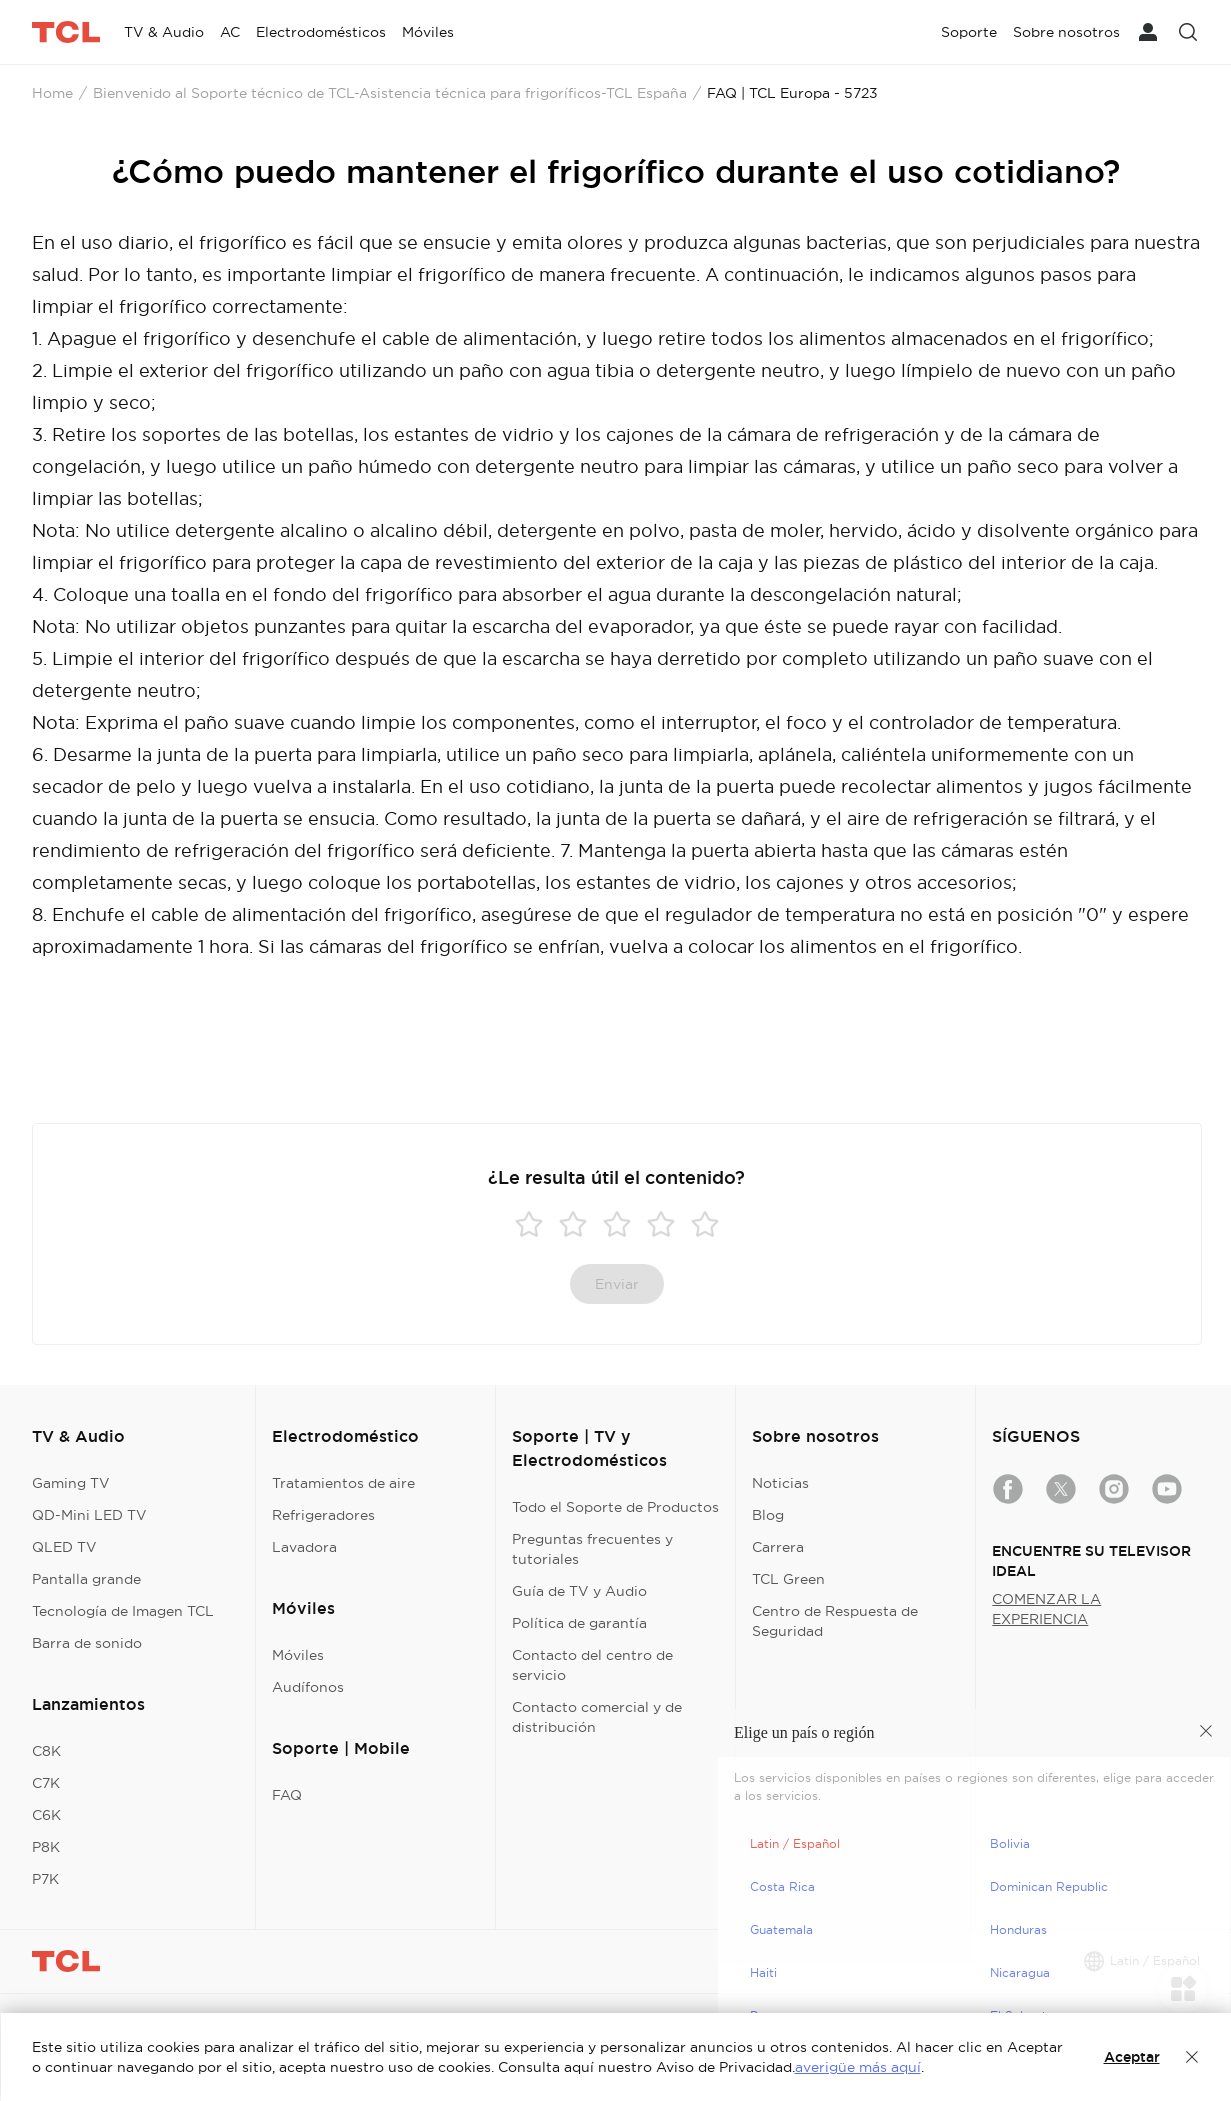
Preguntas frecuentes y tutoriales (592, 1549)
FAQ (287, 1795)
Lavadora (304, 1547)
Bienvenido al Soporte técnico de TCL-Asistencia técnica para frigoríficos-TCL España (390, 93)
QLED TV (64, 1547)
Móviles (298, 1655)
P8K (46, 1847)
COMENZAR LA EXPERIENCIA (1046, 1609)
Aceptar (1132, 2057)
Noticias (780, 1483)
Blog (768, 1515)
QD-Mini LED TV (89, 1515)
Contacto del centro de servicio (592, 1665)
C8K (46, 1751)
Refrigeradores (323, 1515)
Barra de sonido (87, 1643)
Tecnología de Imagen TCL (123, 1611)
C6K (46, 1815)
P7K (45, 1879)
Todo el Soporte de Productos (615, 1507)
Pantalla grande (86, 1579)
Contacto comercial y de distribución (597, 1717)
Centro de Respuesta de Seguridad (835, 1621)
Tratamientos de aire (343, 1483)
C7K (46, 1783)
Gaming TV (71, 1483)
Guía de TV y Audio (579, 1591)
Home (52, 93)
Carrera (778, 1547)
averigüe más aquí (858, 2067)
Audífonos (308, 1687)
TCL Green (788, 1579)
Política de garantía (579, 1623)
